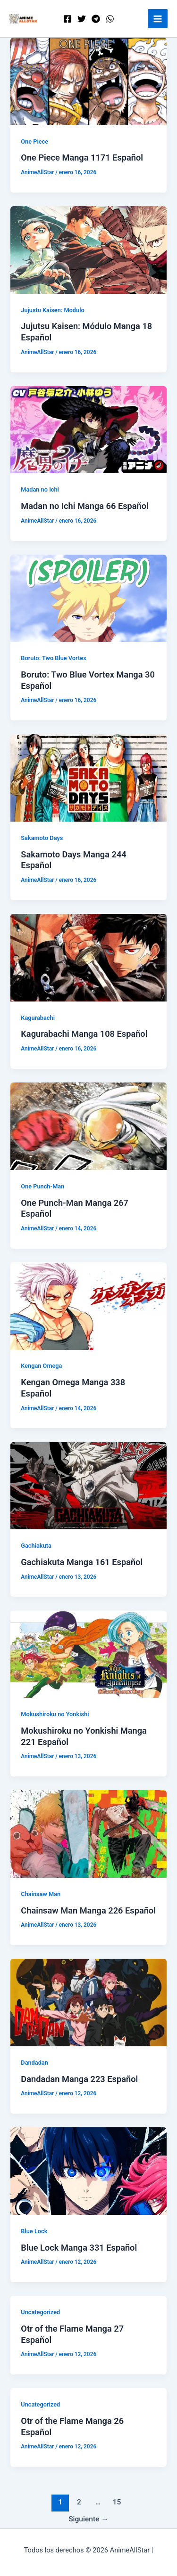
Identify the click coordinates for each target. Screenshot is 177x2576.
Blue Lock (34, 2231)
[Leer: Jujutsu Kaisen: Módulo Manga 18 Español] (88, 249)
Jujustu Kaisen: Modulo (52, 310)
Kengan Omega (41, 1365)
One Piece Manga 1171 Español (82, 157)
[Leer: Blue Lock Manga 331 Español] (88, 2170)
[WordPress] (110, 19)
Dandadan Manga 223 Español (79, 2079)
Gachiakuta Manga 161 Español (82, 1562)
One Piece (34, 141)
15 (117, 2502)
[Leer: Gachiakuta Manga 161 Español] (88, 1485)
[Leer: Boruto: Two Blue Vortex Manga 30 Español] (88, 597)
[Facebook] (67, 19)
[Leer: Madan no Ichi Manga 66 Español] (88, 429)
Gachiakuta (36, 1545)
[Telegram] (96, 19)
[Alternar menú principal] (158, 19)
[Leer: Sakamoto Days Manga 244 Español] (88, 777)
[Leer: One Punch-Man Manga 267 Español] (88, 1126)
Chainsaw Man (40, 1894)
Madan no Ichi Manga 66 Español (84, 506)
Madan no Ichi (40, 489)
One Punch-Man (42, 1186)
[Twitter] (81, 19)
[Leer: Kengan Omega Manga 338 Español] (88, 1305)
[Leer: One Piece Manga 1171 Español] (88, 81)
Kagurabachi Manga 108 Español (84, 1034)
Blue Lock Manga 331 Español (79, 2248)
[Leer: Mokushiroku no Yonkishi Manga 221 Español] (88, 1653)
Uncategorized (40, 2312)
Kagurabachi (38, 1017)
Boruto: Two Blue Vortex (53, 658)
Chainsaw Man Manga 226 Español (88, 1910)
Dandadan (34, 2062)
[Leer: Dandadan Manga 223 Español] (88, 2002)
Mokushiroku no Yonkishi (55, 1714)
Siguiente (88, 2519)
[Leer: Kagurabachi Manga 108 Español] (88, 957)
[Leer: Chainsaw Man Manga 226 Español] (88, 1833)
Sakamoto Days (42, 837)
